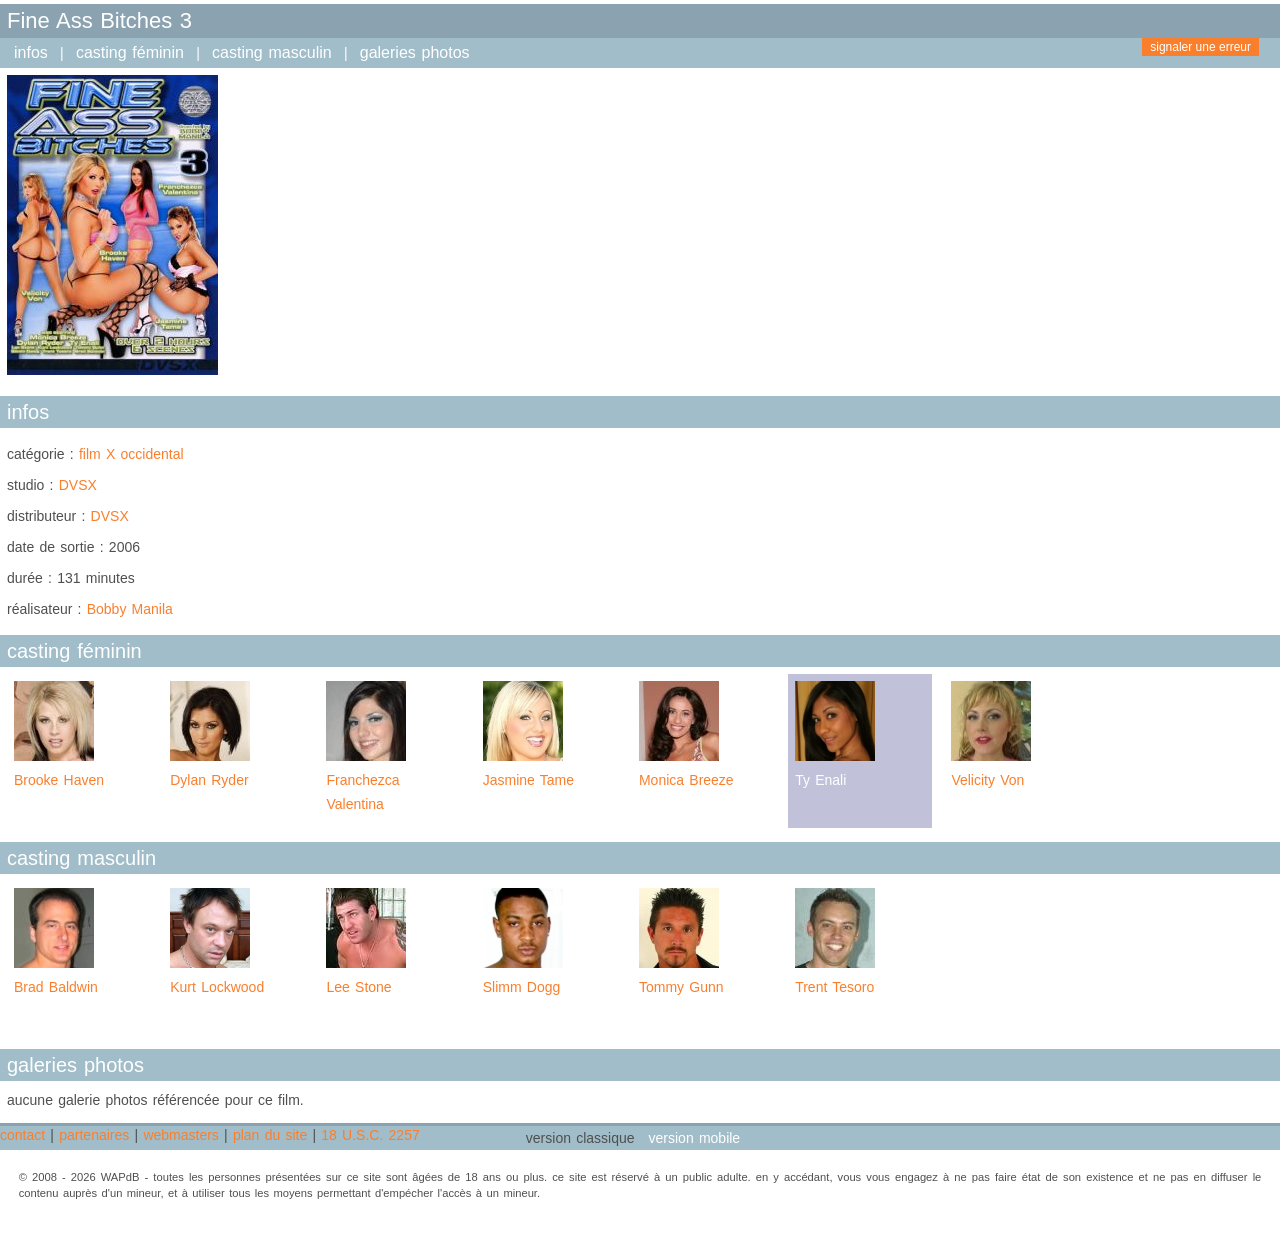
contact (22, 1135)
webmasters (180, 1135)
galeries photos (415, 52)
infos (31, 52)
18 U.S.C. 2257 (370, 1135)
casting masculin (272, 52)
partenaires (94, 1135)
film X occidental (131, 454)
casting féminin (130, 52)
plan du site (270, 1135)
